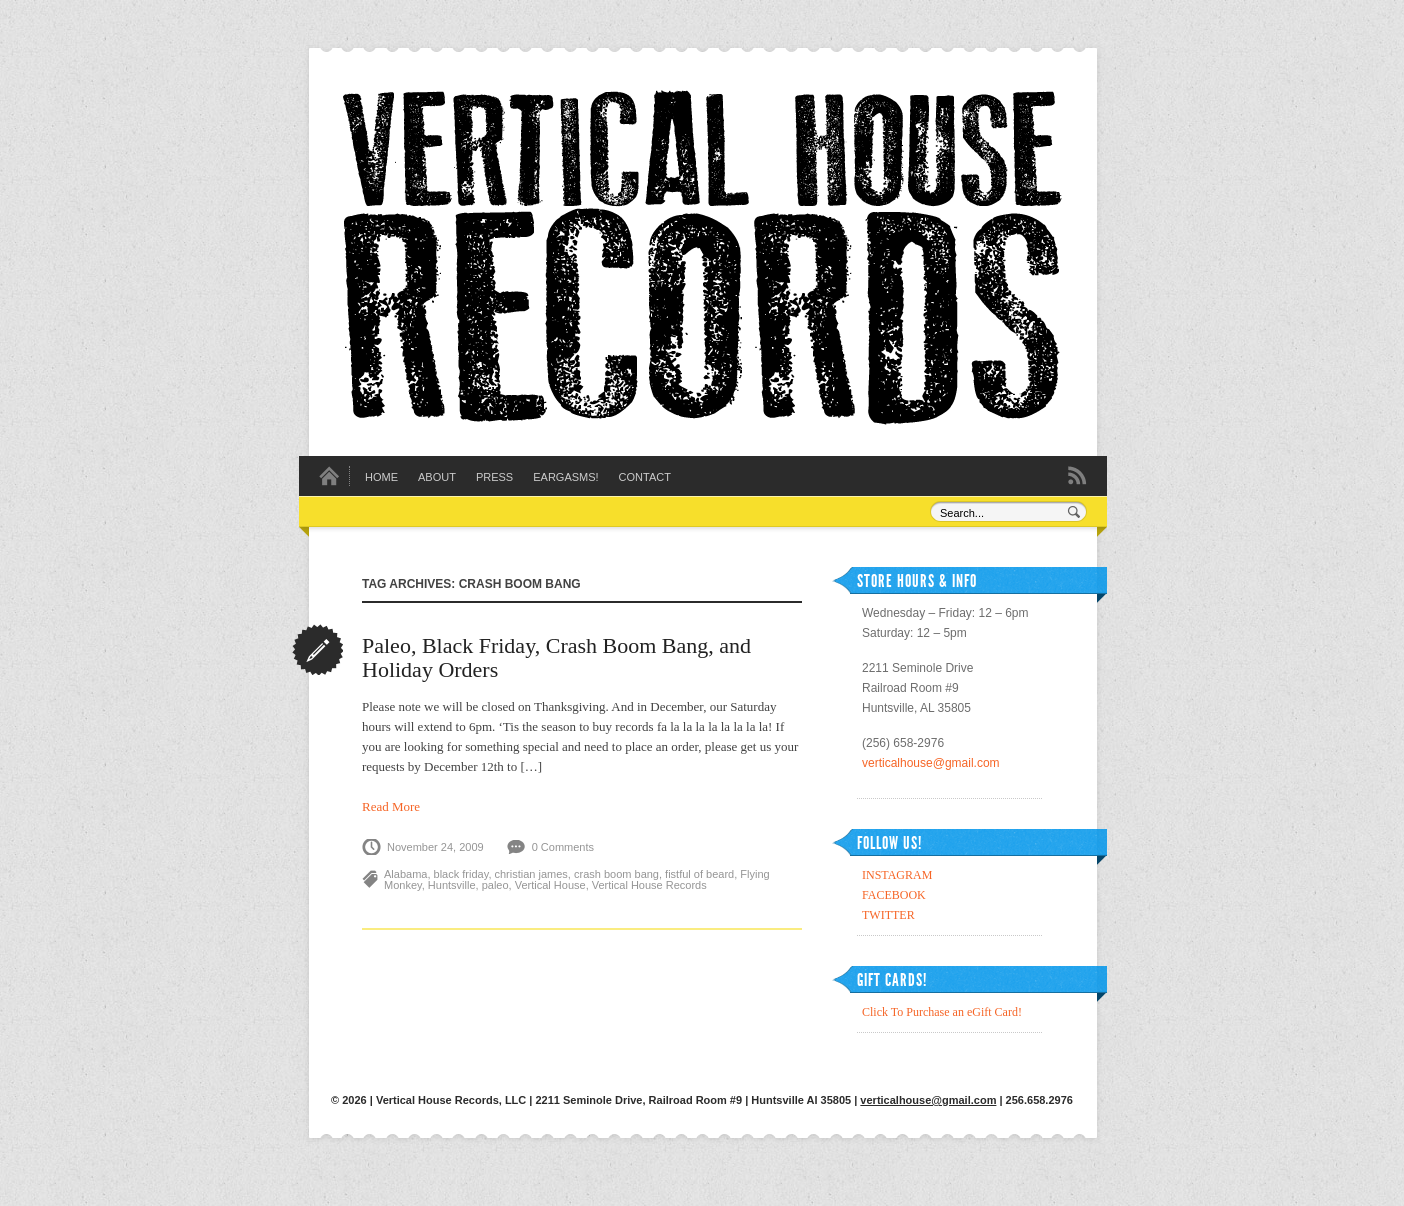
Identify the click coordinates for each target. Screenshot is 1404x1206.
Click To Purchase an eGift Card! (942, 1012)
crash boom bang (616, 874)
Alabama (405, 874)
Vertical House (550, 885)
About (437, 477)
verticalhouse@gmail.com (931, 763)
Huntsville (452, 885)
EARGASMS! (565, 477)
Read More (391, 806)
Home (381, 477)
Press (494, 477)
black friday (461, 874)
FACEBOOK (894, 895)
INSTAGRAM (897, 875)
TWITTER (888, 915)
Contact (645, 477)
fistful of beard (699, 874)
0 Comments (563, 847)
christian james (531, 874)
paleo (495, 885)
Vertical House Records (649, 885)
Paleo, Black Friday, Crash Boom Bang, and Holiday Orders (556, 657)
